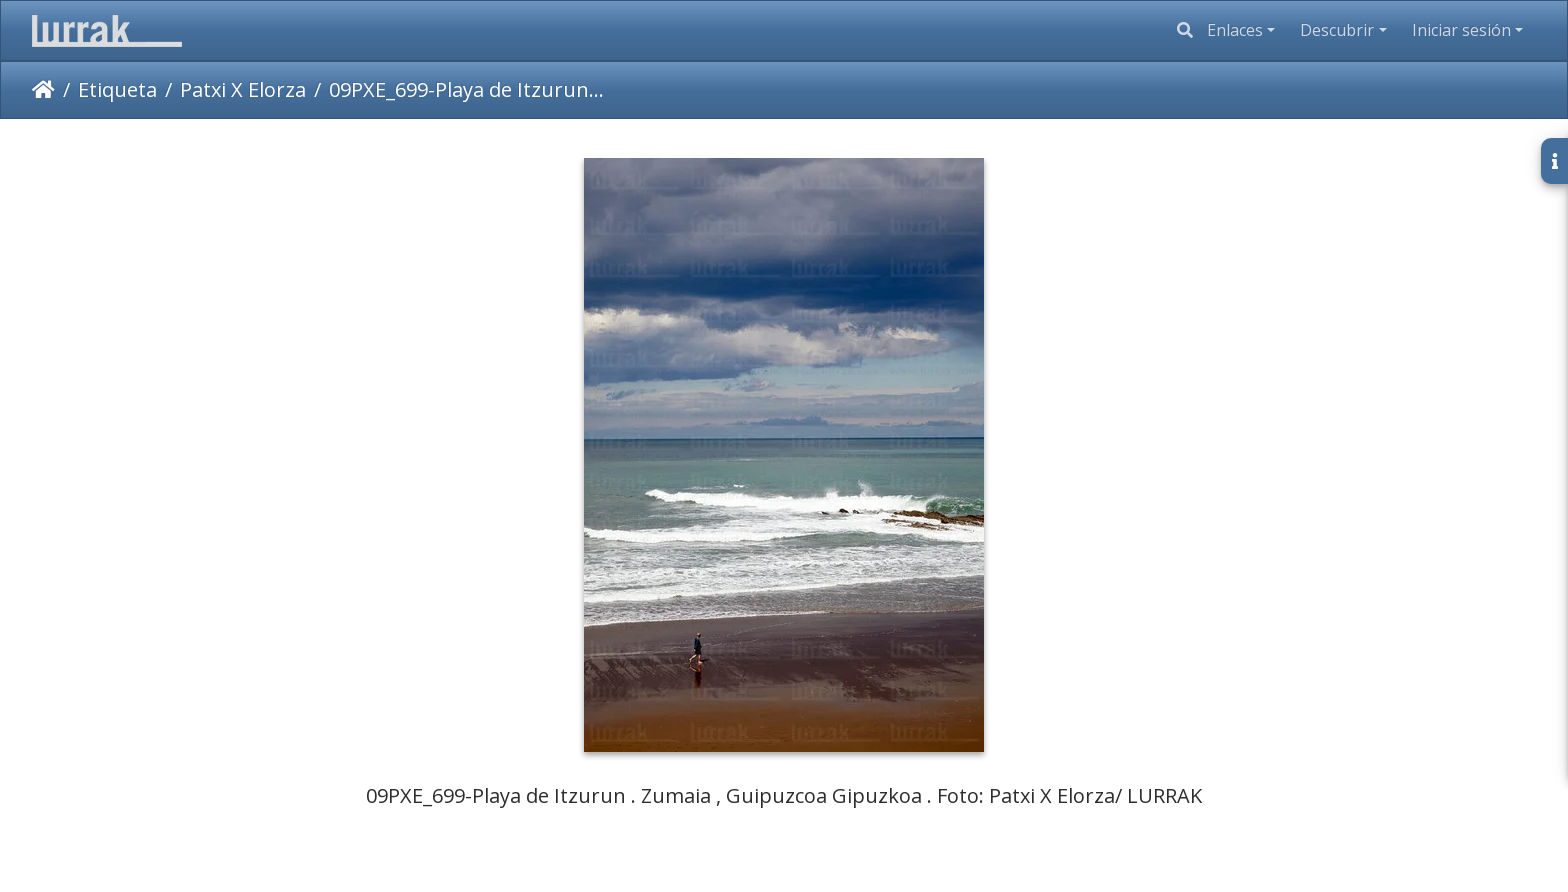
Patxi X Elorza (243, 89)
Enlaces (1235, 30)
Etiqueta (117, 89)
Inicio (43, 90)
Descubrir (1337, 30)
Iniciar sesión (1461, 30)
